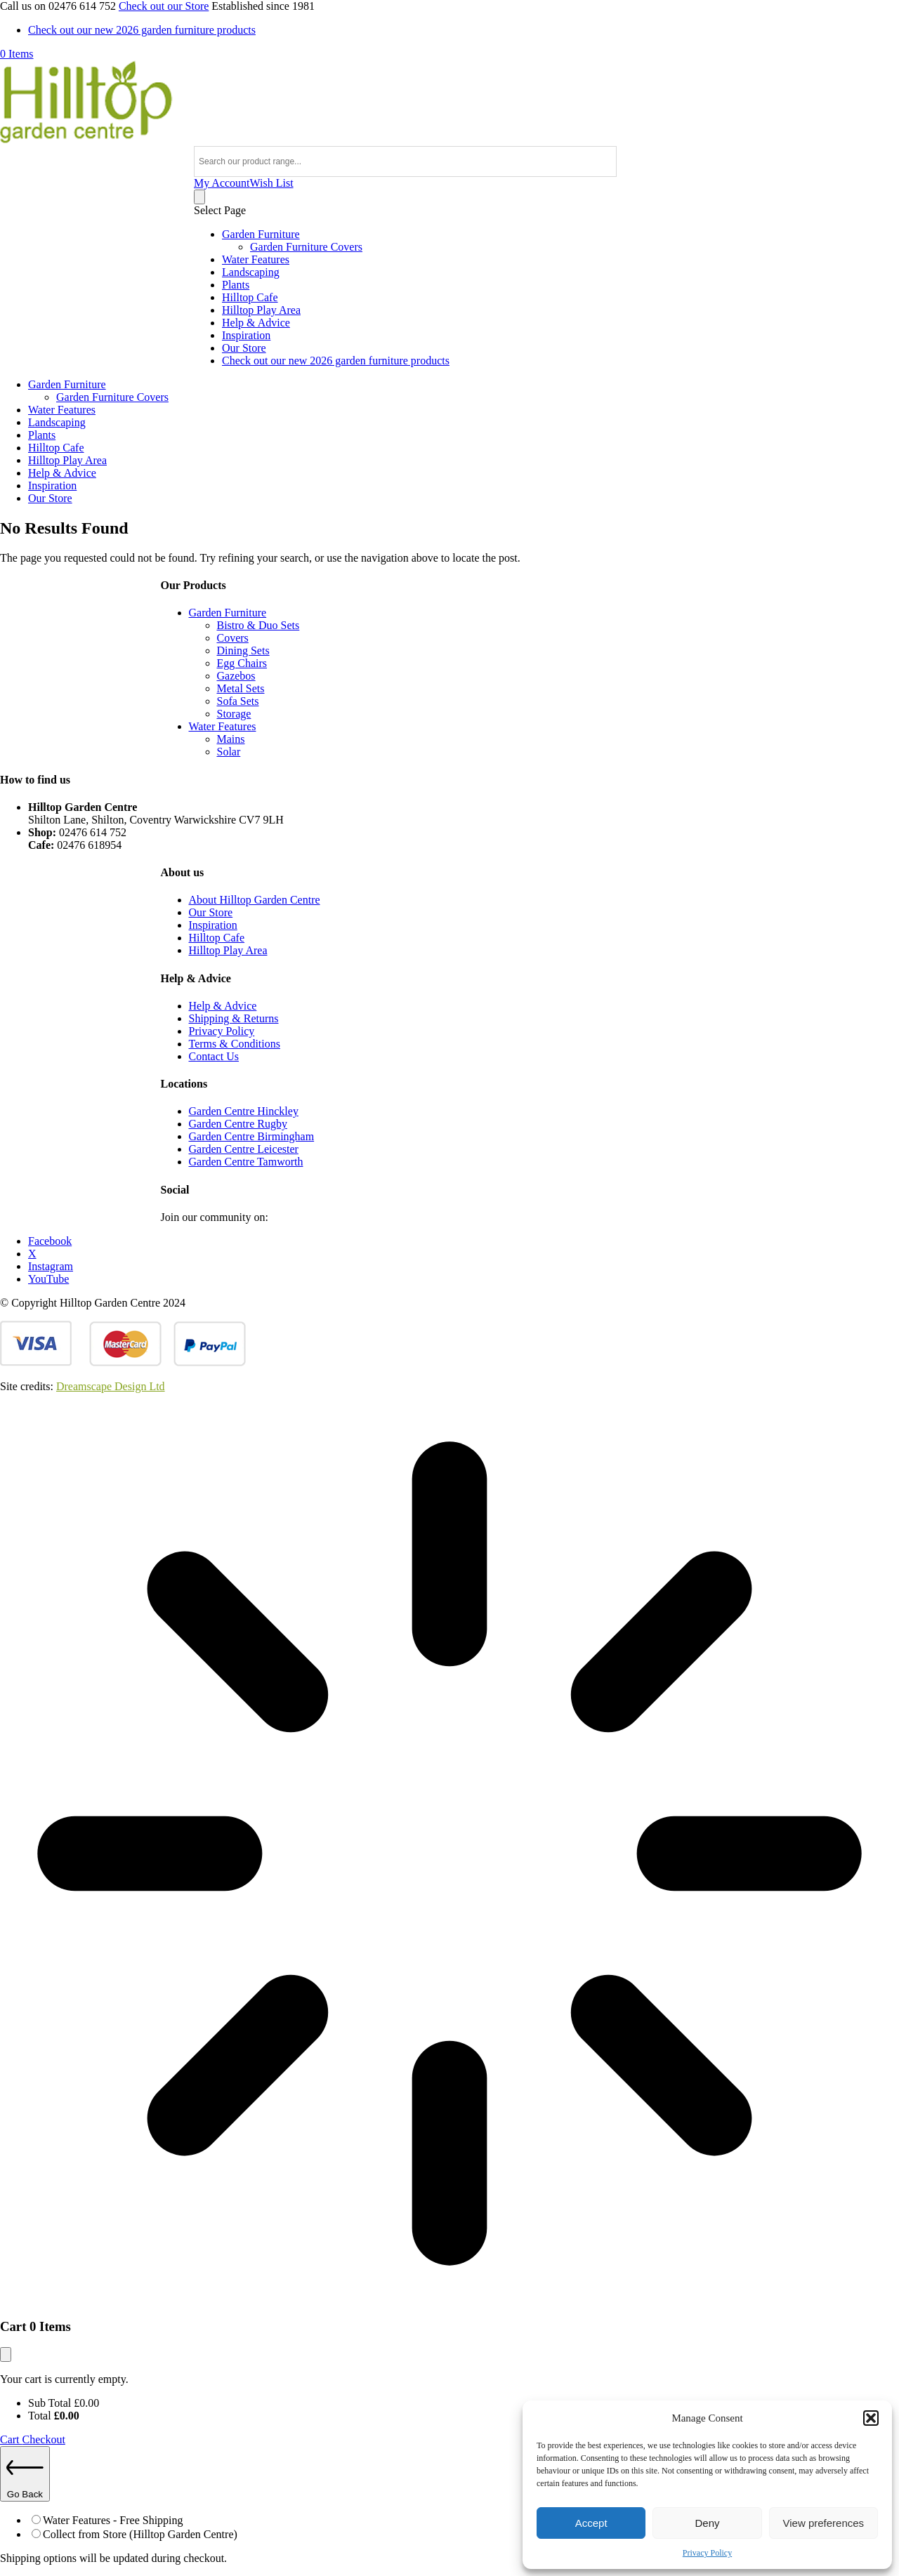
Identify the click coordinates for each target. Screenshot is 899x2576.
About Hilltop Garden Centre (254, 900)
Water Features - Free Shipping (113, 2520)
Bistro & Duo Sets (258, 625)
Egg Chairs (242, 663)
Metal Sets (241, 688)
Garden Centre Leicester (243, 1149)
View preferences (824, 2523)
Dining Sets (243, 650)
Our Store (244, 348)
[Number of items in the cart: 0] (199, 197)
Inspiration (246, 335)
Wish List (272, 183)
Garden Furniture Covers (306, 247)
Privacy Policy (707, 2553)
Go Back (25, 2473)
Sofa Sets (238, 701)
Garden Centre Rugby (238, 1124)
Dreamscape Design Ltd (110, 1386)
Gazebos (236, 676)
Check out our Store (164, 6)
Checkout (43, 2439)
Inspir (202, 925)
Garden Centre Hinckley (243, 1111)
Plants (235, 285)
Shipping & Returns (234, 1018)
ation (226, 925)
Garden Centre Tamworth (246, 1162)
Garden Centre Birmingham (252, 1136)
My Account (222, 183)
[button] (871, 2418)
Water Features (255, 259)
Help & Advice (256, 323)
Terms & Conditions (234, 1044)
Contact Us (214, 1056)
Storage (234, 714)
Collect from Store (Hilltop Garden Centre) (140, 2534)
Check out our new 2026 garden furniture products (142, 30)
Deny (707, 2523)
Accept (591, 2523)
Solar (229, 752)
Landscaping (251, 272)
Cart (11, 2439)
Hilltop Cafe (250, 297)
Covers (233, 638)
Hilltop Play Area (261, 310)
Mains (231, 739)
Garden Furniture (261, 234)
